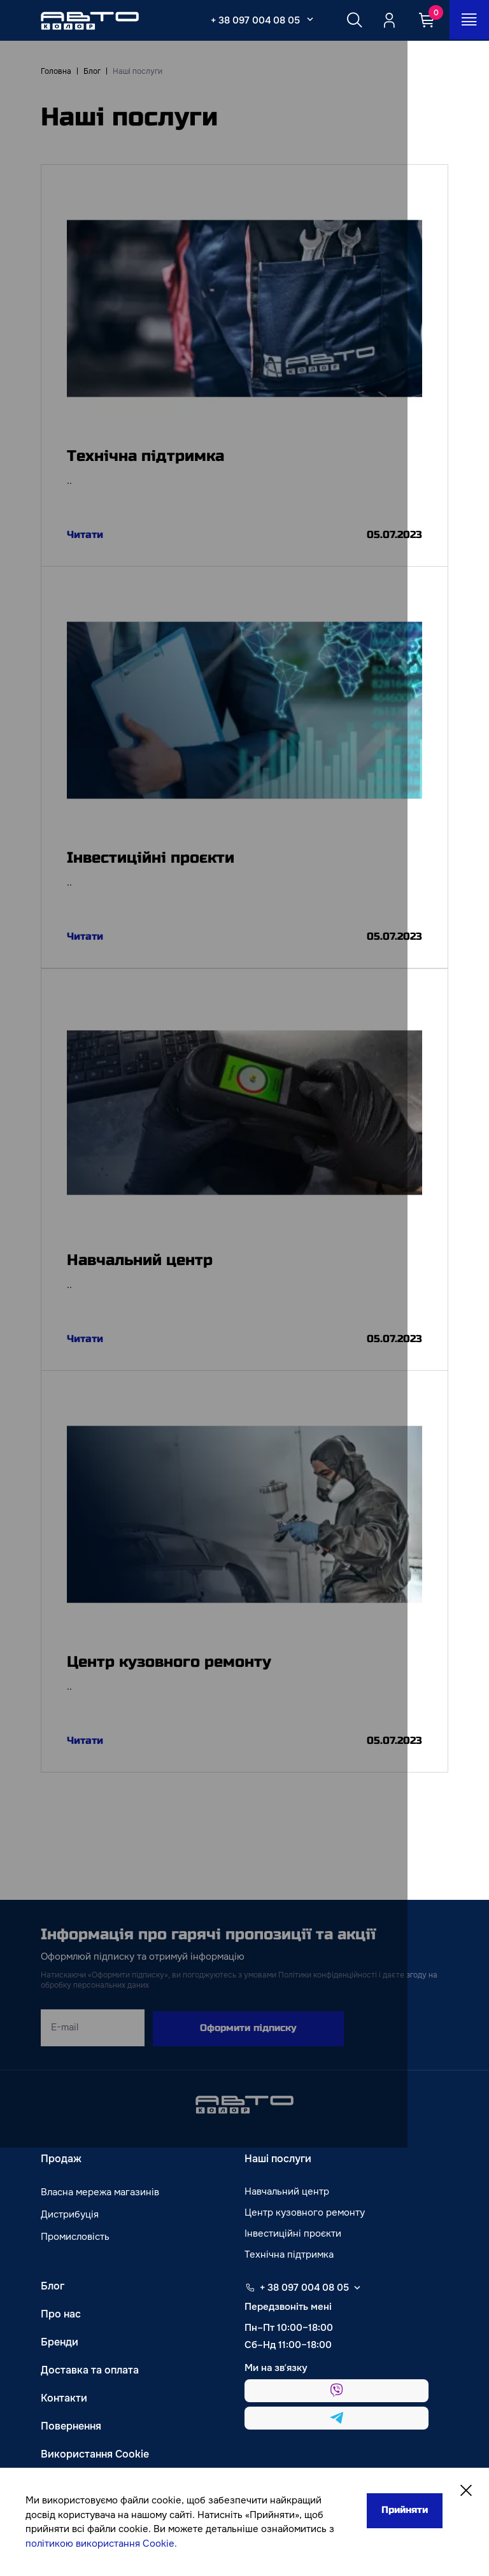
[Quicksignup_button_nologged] (389, 20)
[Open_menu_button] (468, 20)
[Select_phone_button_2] (307, 19)
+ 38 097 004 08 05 (252, 20)
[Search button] (352, 20)
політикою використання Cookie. (101, 2543)
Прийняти (400, 2511)
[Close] (465, 2492)
